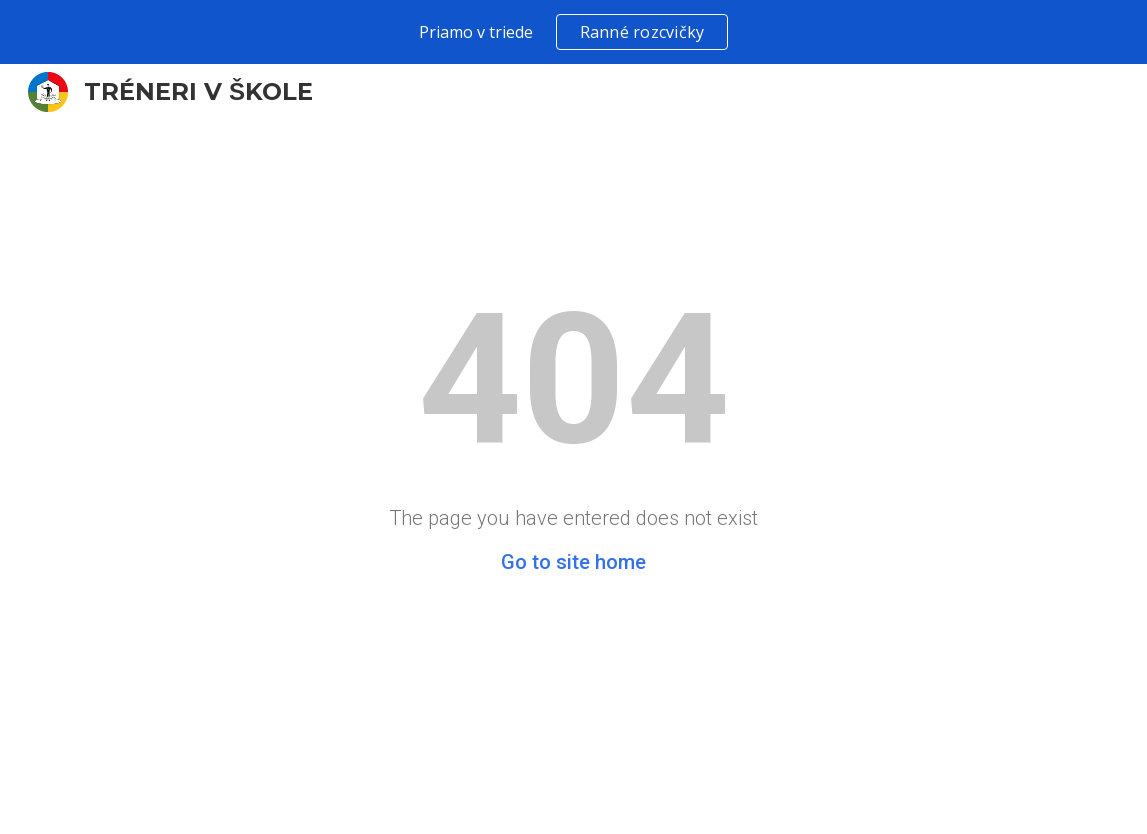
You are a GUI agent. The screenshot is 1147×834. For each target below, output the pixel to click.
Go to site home (573, 562)
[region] (573, 32)
